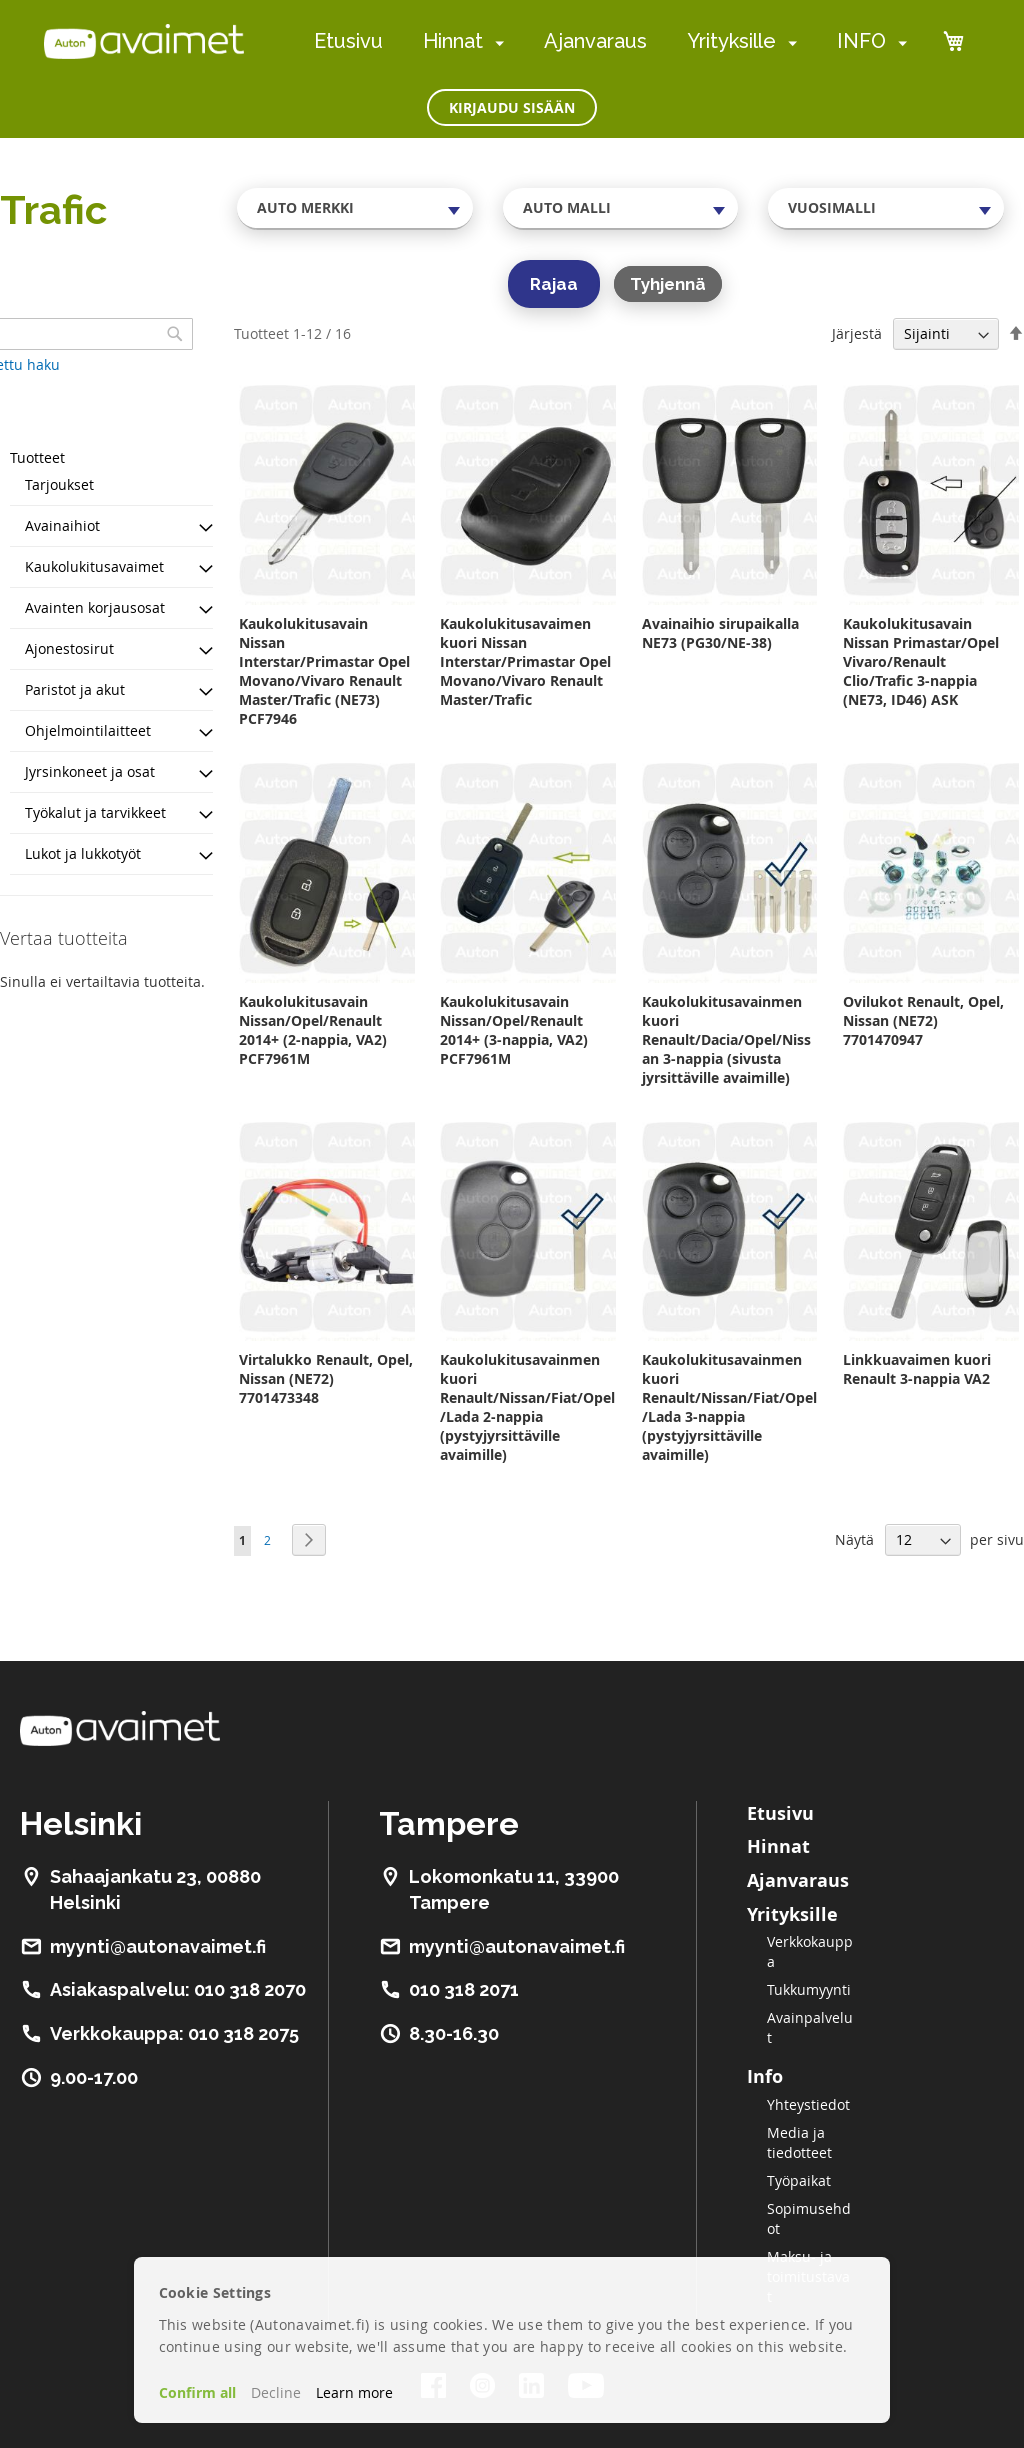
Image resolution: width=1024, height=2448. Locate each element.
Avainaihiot (62, 525)
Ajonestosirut (69, 648)
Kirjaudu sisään (512, 107)
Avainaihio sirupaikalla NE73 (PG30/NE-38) (720, 633)
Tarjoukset (59, 484)
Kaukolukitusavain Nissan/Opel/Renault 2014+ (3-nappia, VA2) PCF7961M (514, 1030)
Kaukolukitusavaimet (94, 566)
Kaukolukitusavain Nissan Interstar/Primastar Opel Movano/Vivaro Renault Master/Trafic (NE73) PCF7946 (324, 671)
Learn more (354, 2392)
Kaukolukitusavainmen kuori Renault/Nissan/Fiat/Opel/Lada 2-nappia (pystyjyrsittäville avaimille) (527, 1407)
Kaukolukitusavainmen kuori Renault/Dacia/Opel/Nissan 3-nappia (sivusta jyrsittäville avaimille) (726, 1039)
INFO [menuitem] (861, 41)
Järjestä (857, 333)
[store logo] (144, 41)
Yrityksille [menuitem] (731, 41)
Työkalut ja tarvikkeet (95, 812)
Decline (276, 2392)
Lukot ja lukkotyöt (83, 853)
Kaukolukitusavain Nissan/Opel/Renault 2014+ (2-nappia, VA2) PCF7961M (313, 1030)
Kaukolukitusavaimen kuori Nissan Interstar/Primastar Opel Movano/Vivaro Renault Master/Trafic (525, 661)
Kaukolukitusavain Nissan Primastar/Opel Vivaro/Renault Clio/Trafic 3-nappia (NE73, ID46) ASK (921, 661)
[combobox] (355, 208)
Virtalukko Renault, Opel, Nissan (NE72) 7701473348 (326, 1378)
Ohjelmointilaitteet (88, 730)
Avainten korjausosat (95, 607)
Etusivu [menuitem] (348, 41)
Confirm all (197, 2392)
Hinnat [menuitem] (453, 41)
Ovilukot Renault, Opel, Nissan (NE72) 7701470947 (923, 1020)
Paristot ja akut (75, 689)
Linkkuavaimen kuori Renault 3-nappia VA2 (917, 1369)
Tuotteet (37, 457)
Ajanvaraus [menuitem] (595, 41)
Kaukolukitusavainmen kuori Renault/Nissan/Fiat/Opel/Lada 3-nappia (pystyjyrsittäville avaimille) (729, 1407)
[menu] (610, 41)
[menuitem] (495, 42)
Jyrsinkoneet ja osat (90, 771)
